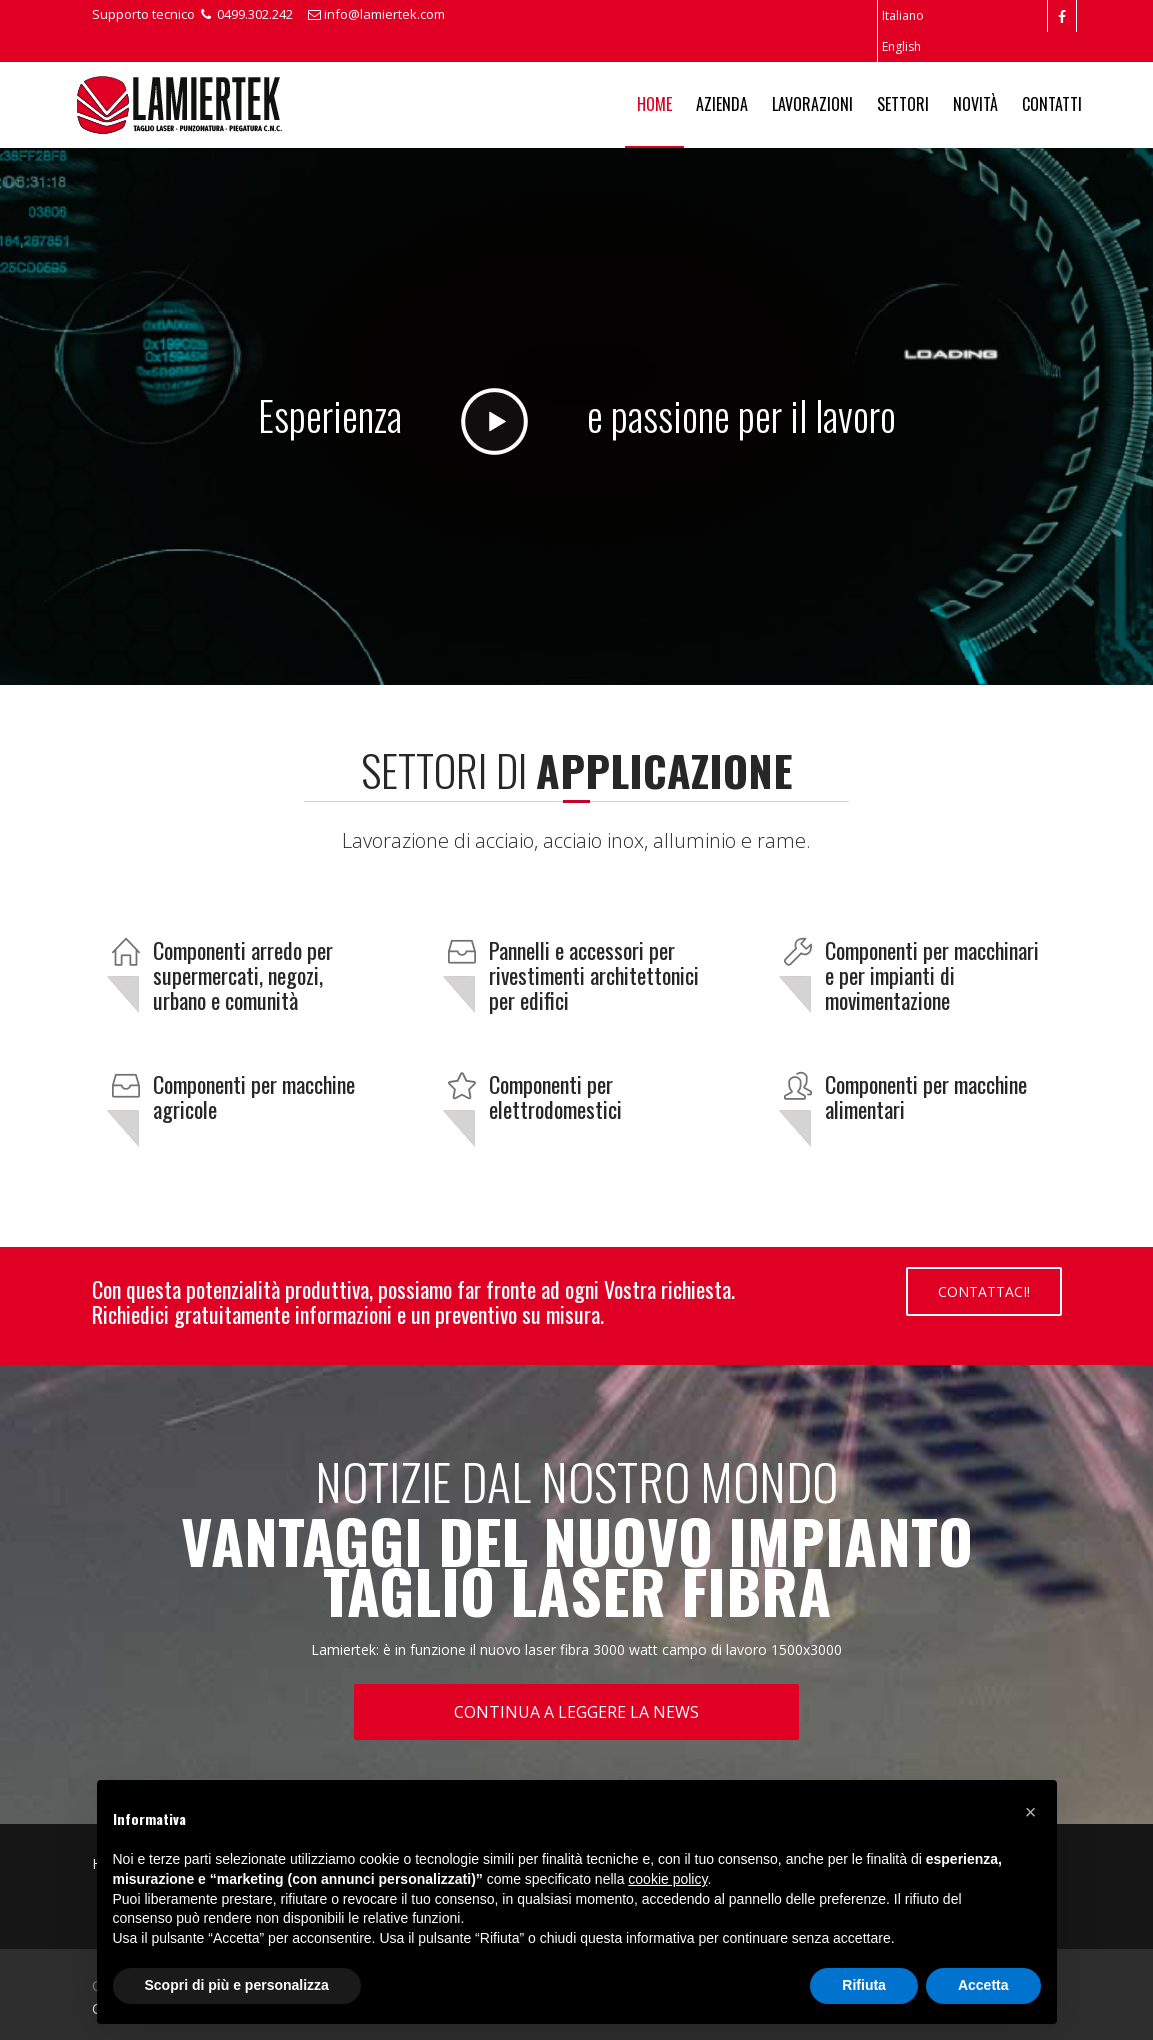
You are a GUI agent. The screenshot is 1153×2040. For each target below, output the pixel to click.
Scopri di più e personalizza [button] (237, 1985)
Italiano (903, 15)
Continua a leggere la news (576, 1712)
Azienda (722, 104)
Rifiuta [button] (864, 1985)
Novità (975, 104)
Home (654, 104)
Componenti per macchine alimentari (926, 1096)
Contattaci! (984, 1291)
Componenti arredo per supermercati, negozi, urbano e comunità (243, 975)
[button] (1031, 1812)
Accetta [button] (983, 1985)
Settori (903, 104)
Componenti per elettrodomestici (555, 1096)
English (901, 46)
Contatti (1052, 104)
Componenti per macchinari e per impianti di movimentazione (932, 975)
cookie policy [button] (667, 1879)
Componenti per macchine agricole (254, 1096)
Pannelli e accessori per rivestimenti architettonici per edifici (594, 975)
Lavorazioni (812, 104)
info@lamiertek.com (376, 14)
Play (494, 421)
